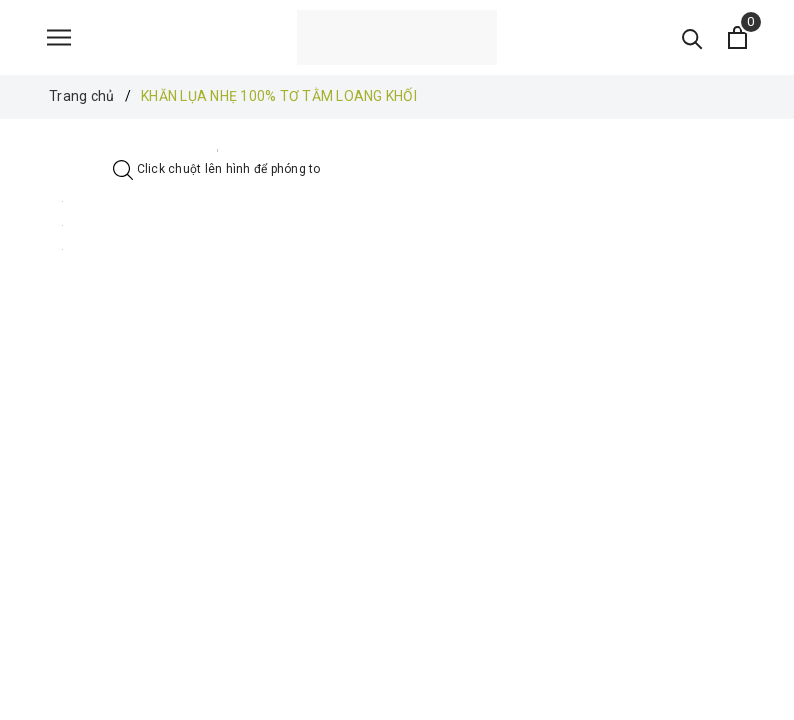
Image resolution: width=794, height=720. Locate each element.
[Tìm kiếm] (692, 37)
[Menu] (59, 37)
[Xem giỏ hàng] (737, 37)
